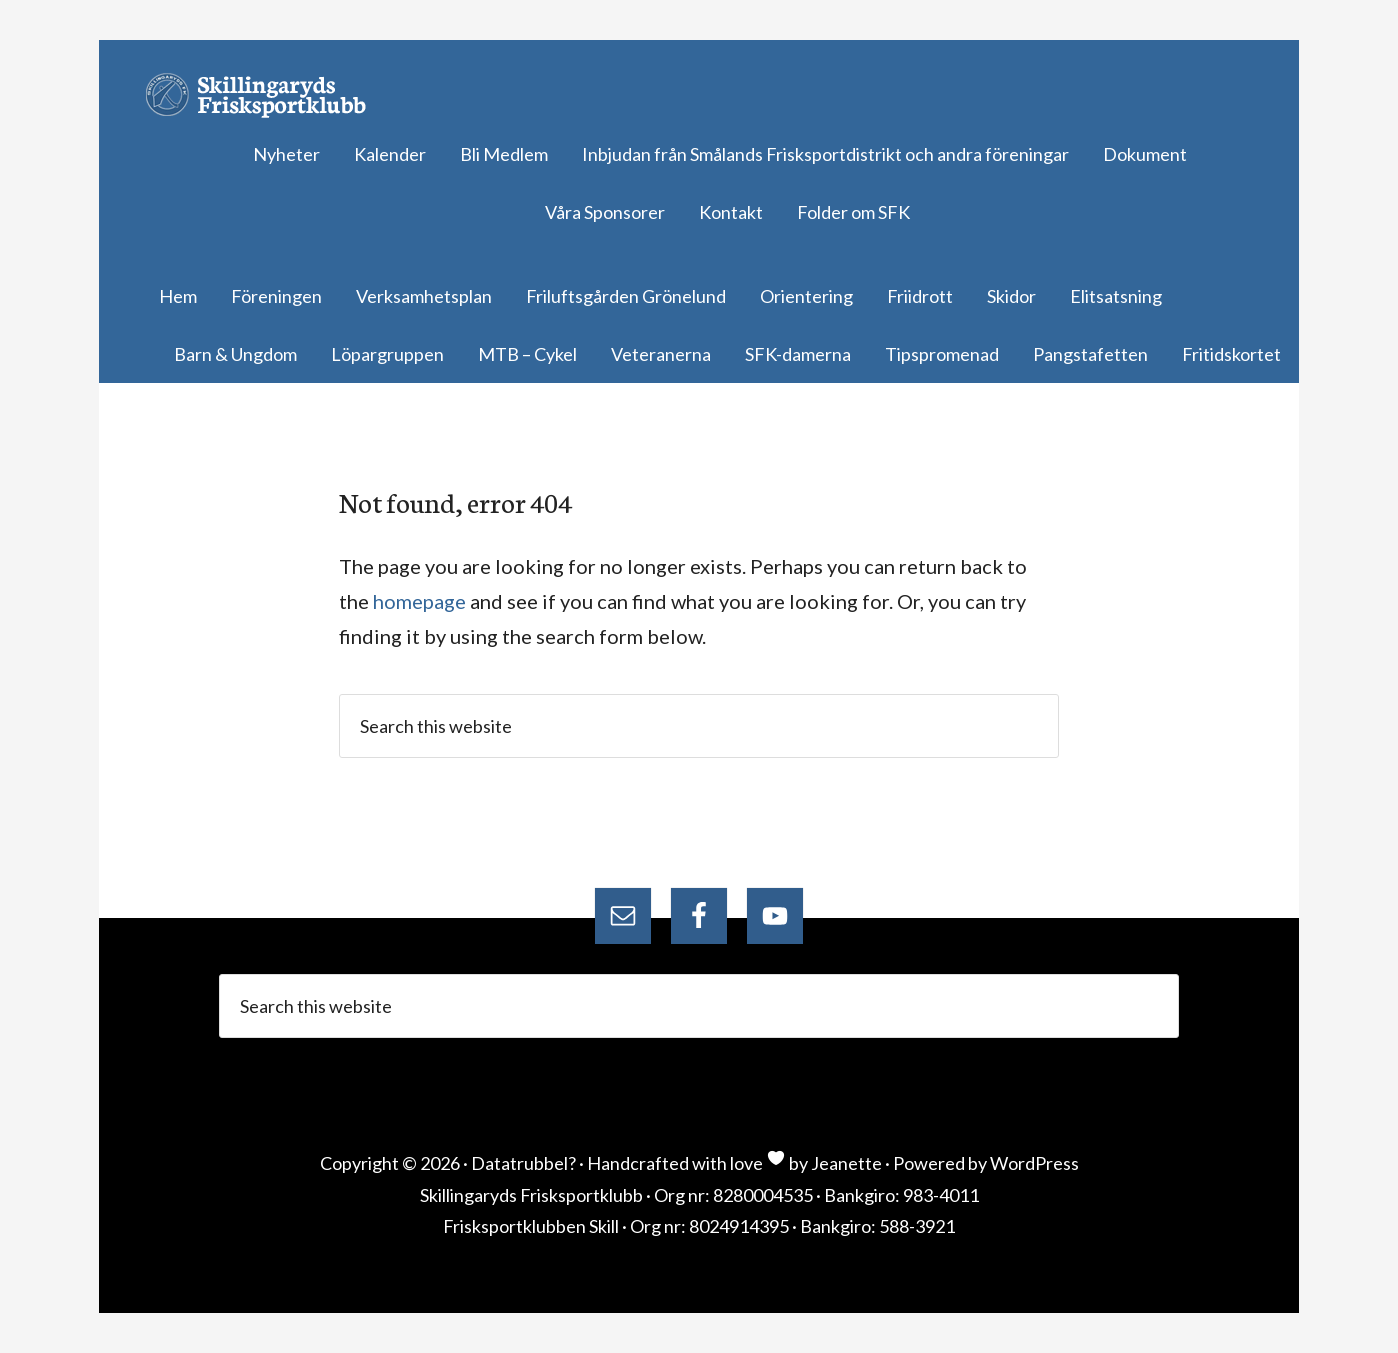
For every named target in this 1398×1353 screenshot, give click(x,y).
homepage (419, 601)
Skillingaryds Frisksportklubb (264, 95)
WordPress (1034, 1163)
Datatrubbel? (523, 1163)
